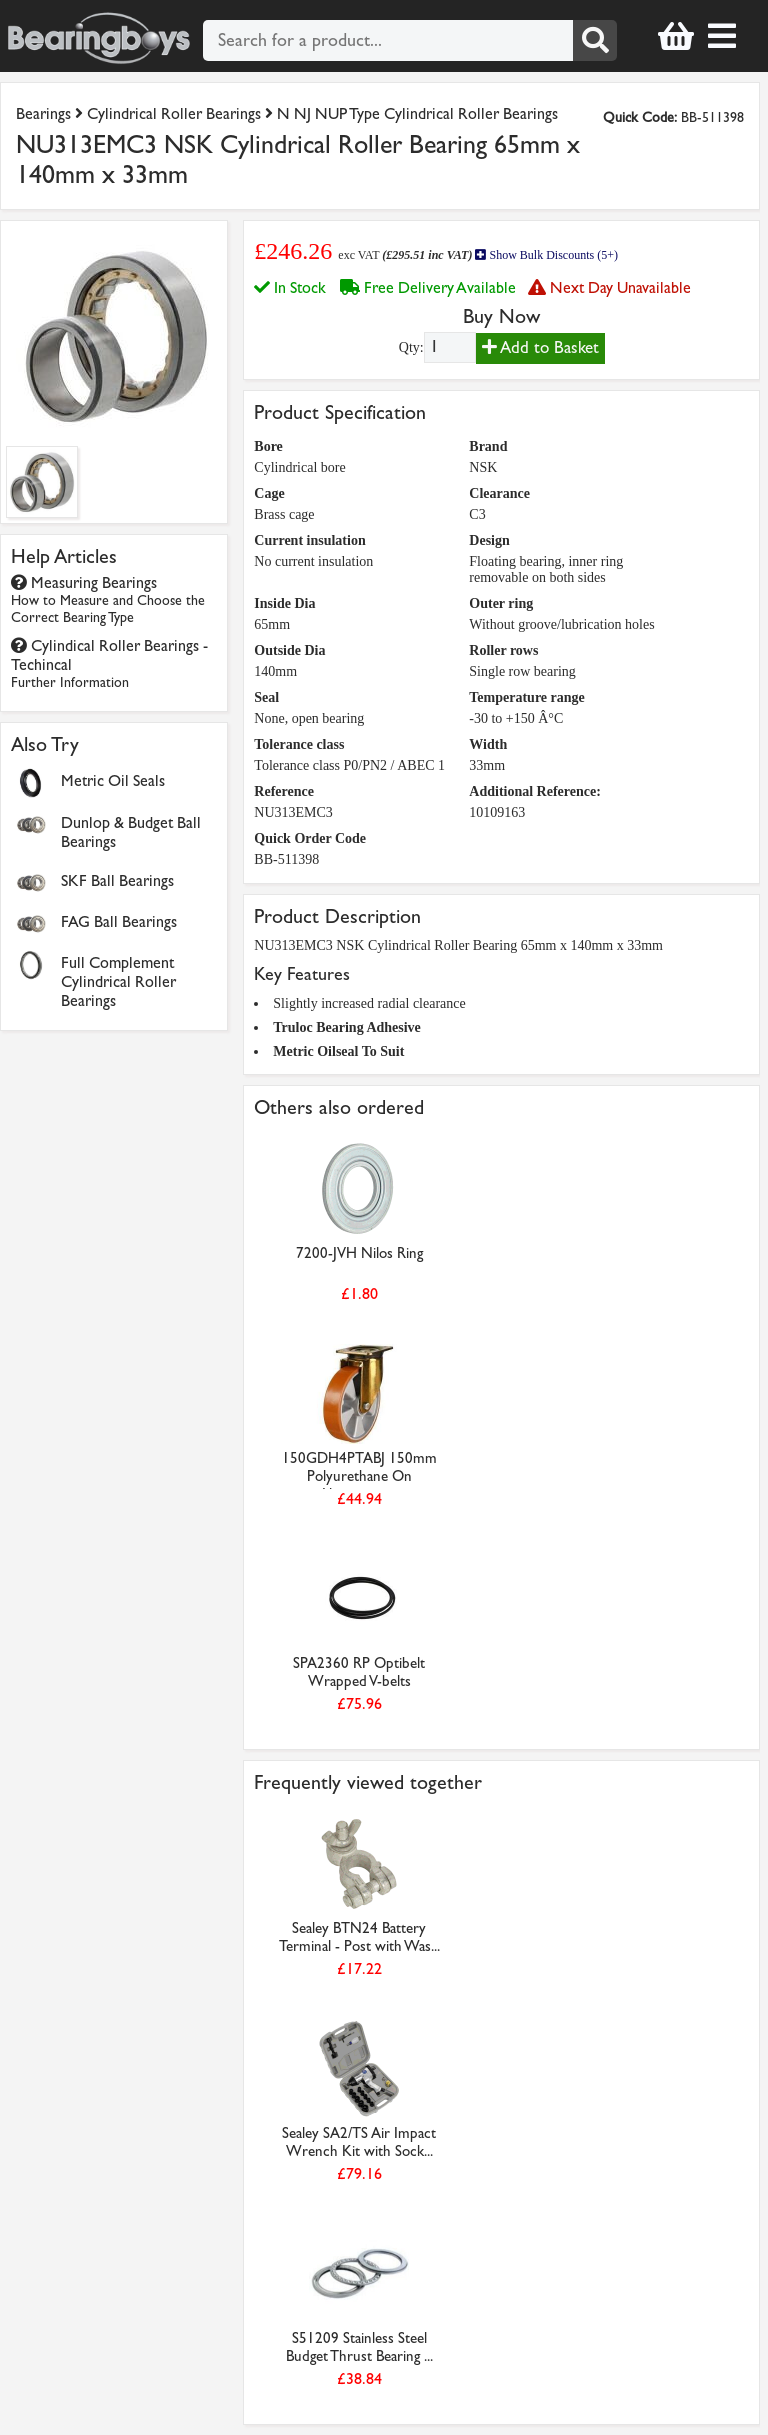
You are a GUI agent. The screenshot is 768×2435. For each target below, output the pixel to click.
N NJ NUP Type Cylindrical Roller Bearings (417, 113)
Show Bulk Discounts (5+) (546, 255)
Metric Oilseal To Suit (338, 1051)
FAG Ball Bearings (119, 921)
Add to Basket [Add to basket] (540, 347)
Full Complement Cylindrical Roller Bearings (118, 981)
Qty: (411, 347)
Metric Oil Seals (113, 780)
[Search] (595, 40)
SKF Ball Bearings (117, 880)
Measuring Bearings (108, 599)
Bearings (43, 113)
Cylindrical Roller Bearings (174, 113)
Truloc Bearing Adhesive (347, 1027)
